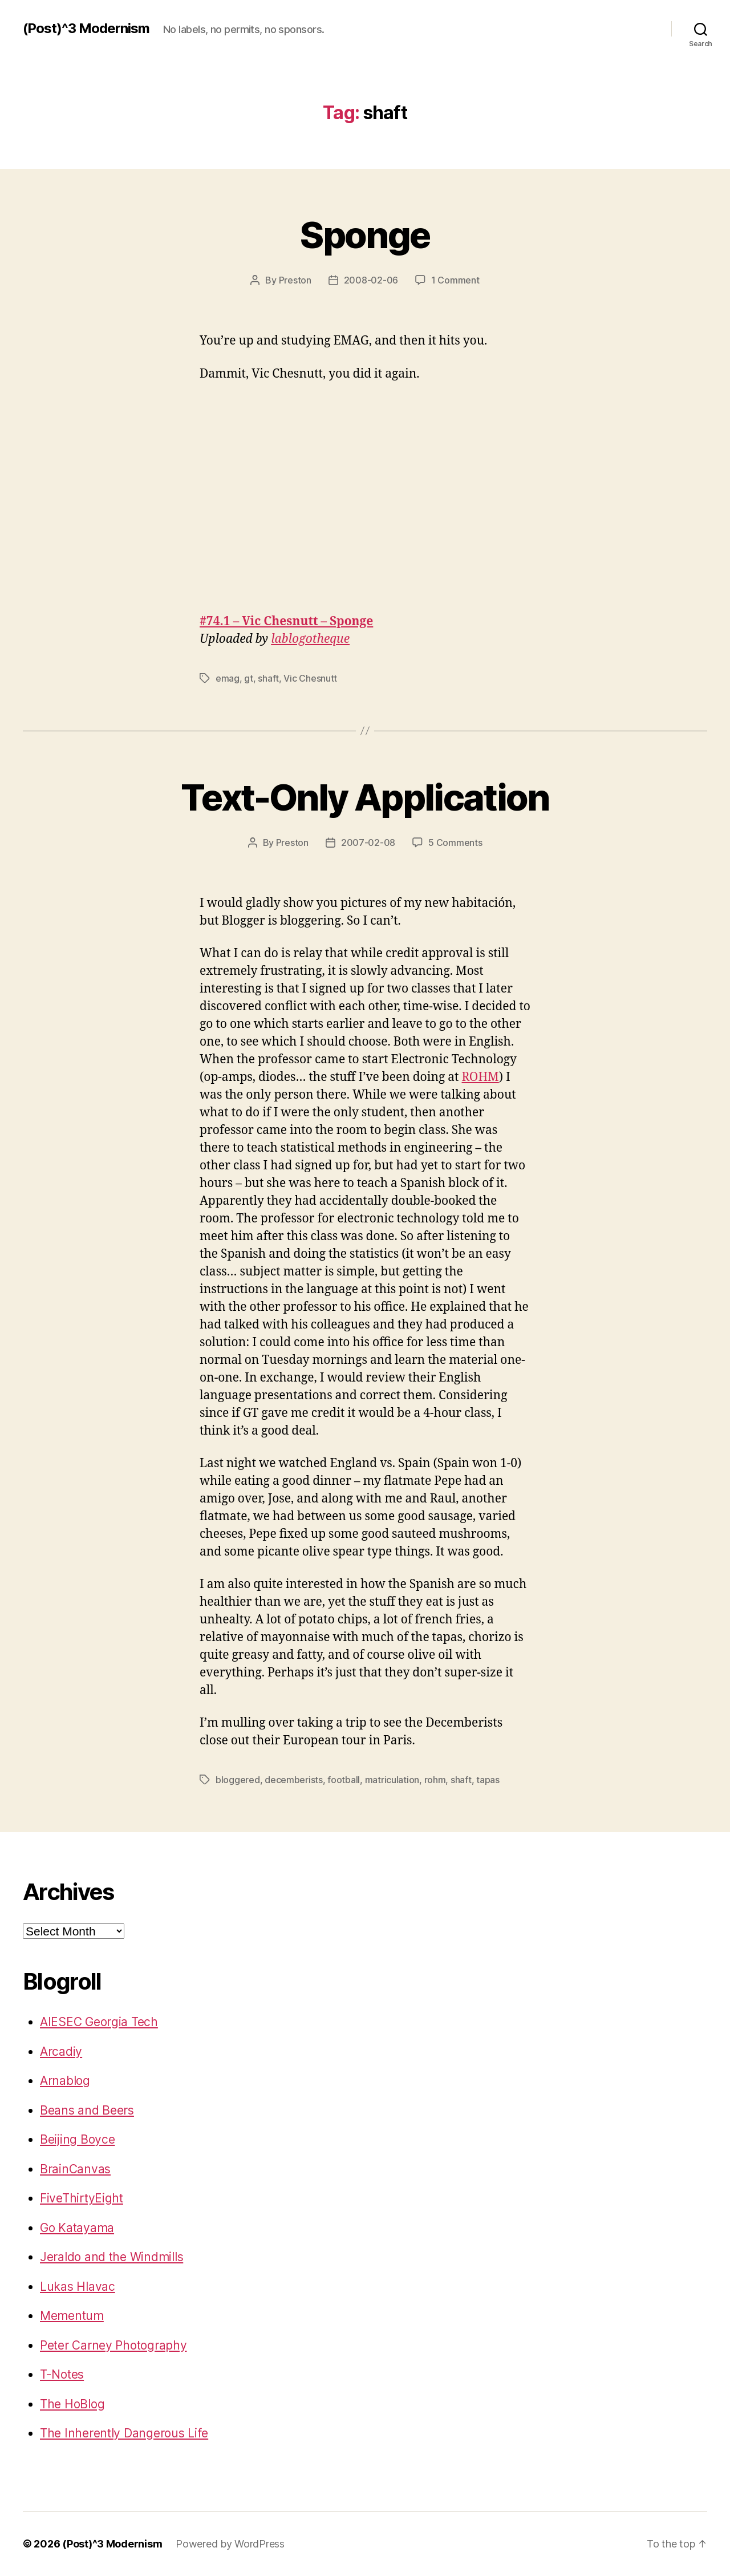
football (343, 1779)
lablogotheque (310, 639)
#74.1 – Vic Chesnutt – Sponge (286, 621)
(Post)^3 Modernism (86, 28)
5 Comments (455, 842)
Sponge (364, 235)
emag (228, 678)
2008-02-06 (371, 280)
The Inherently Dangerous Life (124, 2433)
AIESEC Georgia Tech (99, 2022)
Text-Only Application (365, 797)
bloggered (238, 1779)
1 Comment (455, 280)
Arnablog (65, 2080)
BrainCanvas (75, 2169)
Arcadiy (61, 2051)
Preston (295, 280)
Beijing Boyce (77, 2139)
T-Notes (62, 2374)
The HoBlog (72, 2404)
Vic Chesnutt (310, 678)
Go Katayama (77, 2228)
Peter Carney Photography (113, 2345)
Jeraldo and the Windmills (111, 2257)
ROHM (480, 1077)
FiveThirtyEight (81, 2198)
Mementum (72, 2315)
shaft (268, 678)
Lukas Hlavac (77, 2286)
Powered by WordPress (230, 2544)
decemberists (294, 1779)
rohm (435, 1779)
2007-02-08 (368, 842)
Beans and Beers (87, 2110)
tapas (488, 1779)
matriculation (392, 1779)
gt (248, 678)
